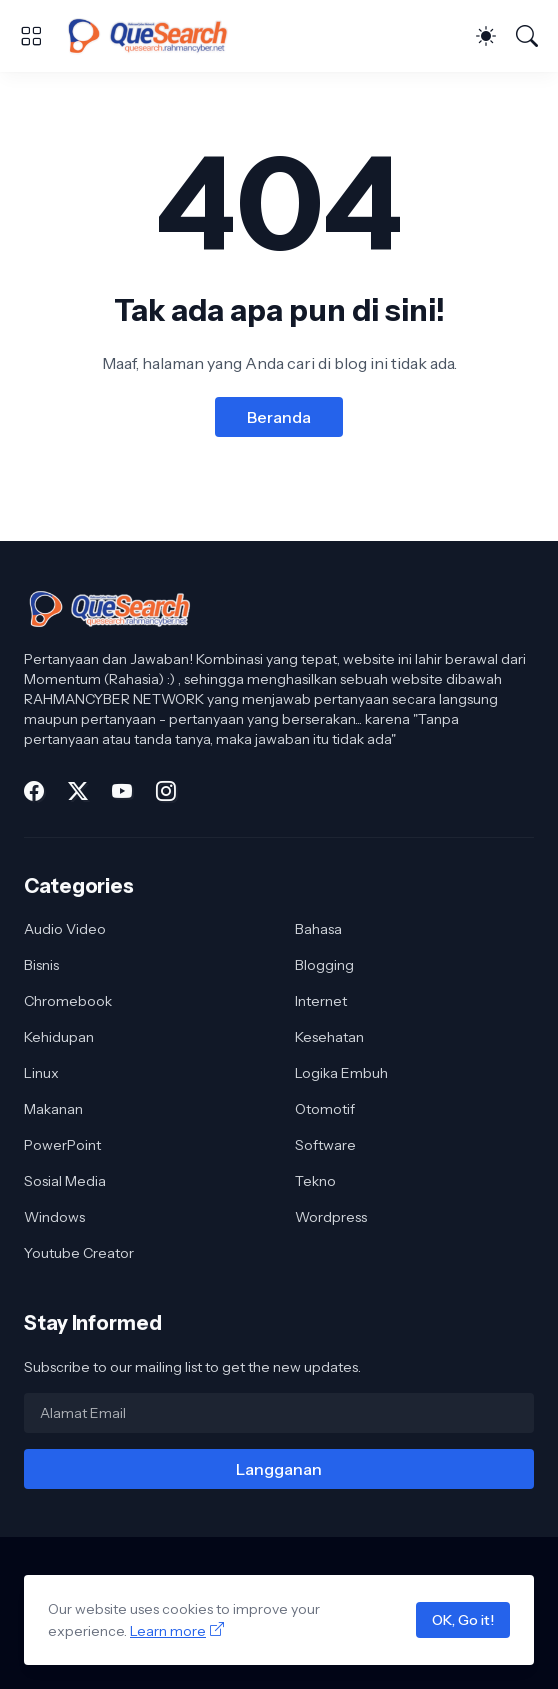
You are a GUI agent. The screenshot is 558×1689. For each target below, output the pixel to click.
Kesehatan (329, 1037)
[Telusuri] (527, 36)
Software (325, 1145)
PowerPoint (62, 1145)
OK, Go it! (463, 1620)
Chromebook (68, 1001)
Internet (321, 1001)
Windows (54, 1217)
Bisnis (41, 965)
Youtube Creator (79, 1253)
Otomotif (325, 1109)
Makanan (53, 1109)
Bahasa (318, 929)
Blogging (324, 965)
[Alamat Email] (279, 1413)
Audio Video (65, 929)
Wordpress (331, 1217)
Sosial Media (65, 1181)
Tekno (315, 1181)
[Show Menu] (31, 36)
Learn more (168, 1631)
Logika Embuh (341, 1073)
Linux (41, 1073)
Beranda (279, 417)
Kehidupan (59, 1037)
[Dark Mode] (486, 36)
